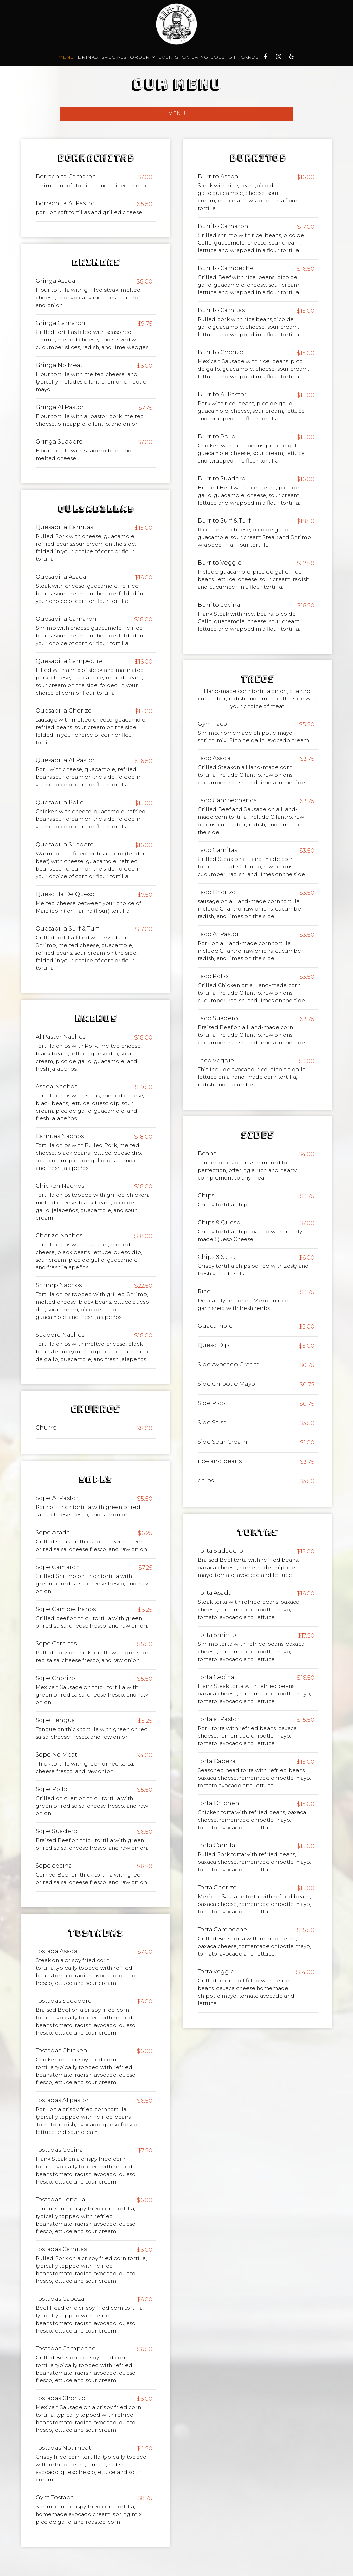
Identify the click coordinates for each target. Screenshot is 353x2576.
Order (142, 57)
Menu (66, 57)
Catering (195, 57)
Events (168, 57)
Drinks (88, 57)
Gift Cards (243, 57)
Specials (114, 57)
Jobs (218, 57)
